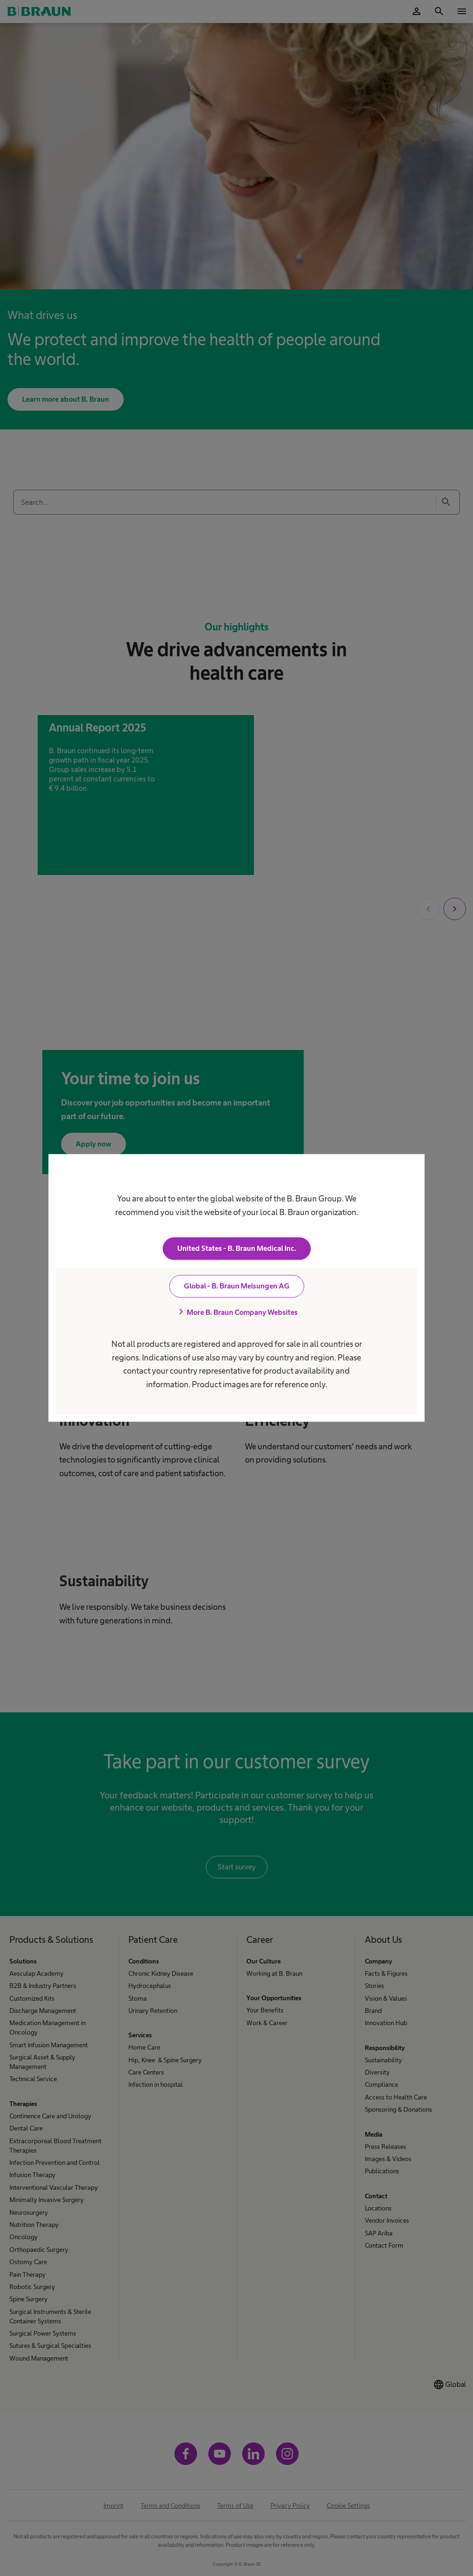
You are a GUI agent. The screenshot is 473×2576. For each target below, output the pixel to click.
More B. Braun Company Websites (236, 1312)
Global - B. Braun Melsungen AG (237, 1286)
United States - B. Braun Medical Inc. (236, 1249)
